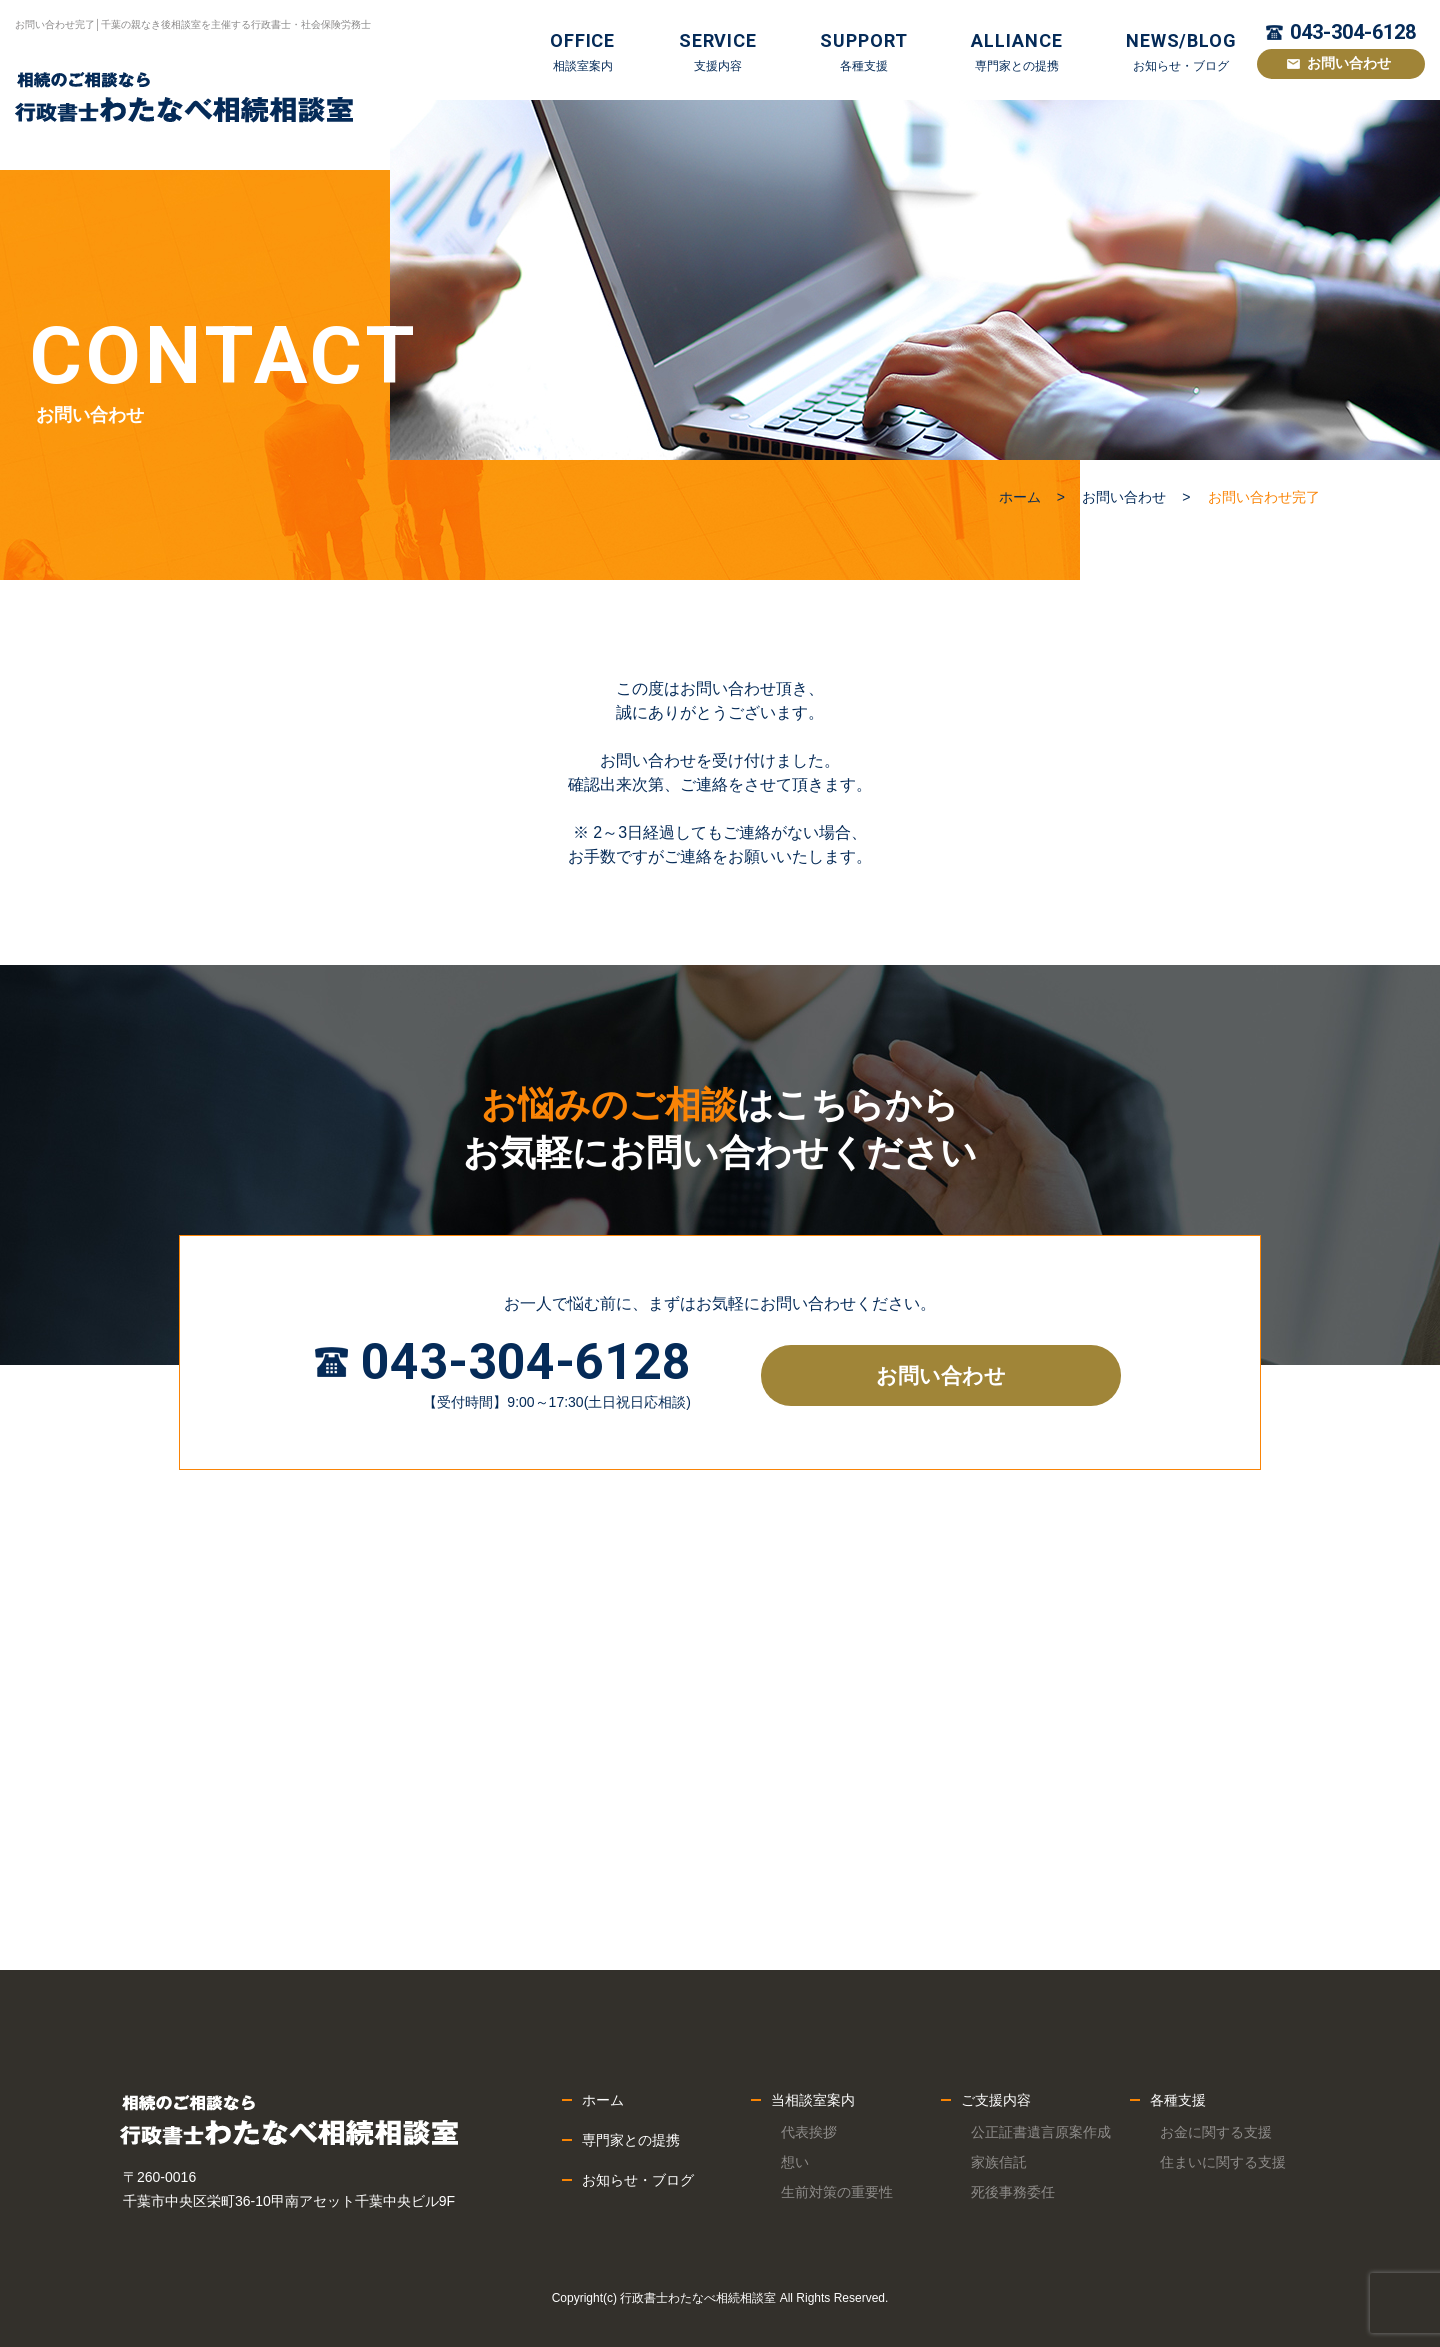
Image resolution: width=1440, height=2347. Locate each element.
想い (795, 2162)
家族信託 (999, 2162)
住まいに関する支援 (1223, 2162)
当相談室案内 (813, 2100)
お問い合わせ (1349, 63)
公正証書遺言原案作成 (1041, 2132)
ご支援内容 (996, 2100)
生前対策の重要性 (837, 2192)
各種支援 (1178, 2100)
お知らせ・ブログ (638, 2180)
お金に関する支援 (1216, 2132)
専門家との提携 (631, 2140)
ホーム (1020, 497)
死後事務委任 (1013, 2192)
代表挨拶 (809, 2132)
